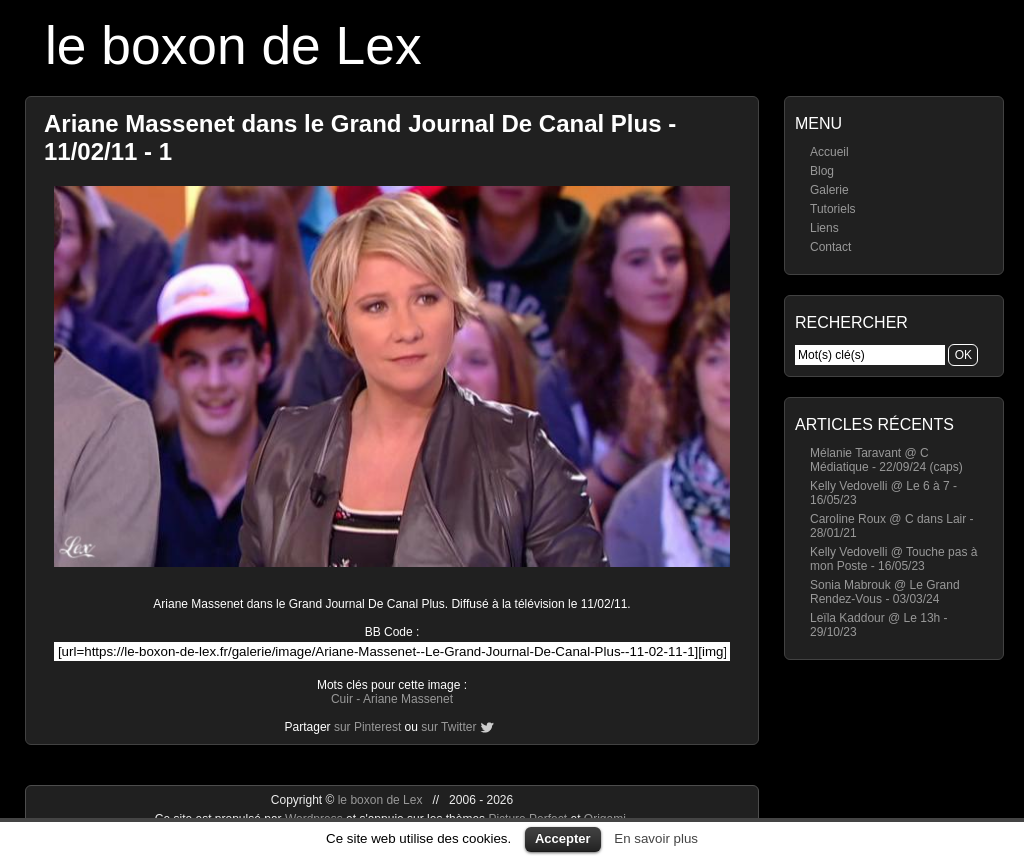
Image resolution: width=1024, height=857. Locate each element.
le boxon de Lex (233, 45)
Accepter (563, 838)
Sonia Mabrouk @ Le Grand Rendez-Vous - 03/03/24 (885, 592)
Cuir (342, 699)
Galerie (829, 190)
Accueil (829, 152)
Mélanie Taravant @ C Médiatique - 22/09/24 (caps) (886, 460)
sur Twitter (448, 727)
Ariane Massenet (408, 699)
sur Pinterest (367, 727)
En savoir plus (656, 838)
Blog (822, 171)
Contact (830, 247)
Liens (824, 228)
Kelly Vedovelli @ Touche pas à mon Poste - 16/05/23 (893, 559)
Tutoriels (833, 209)
